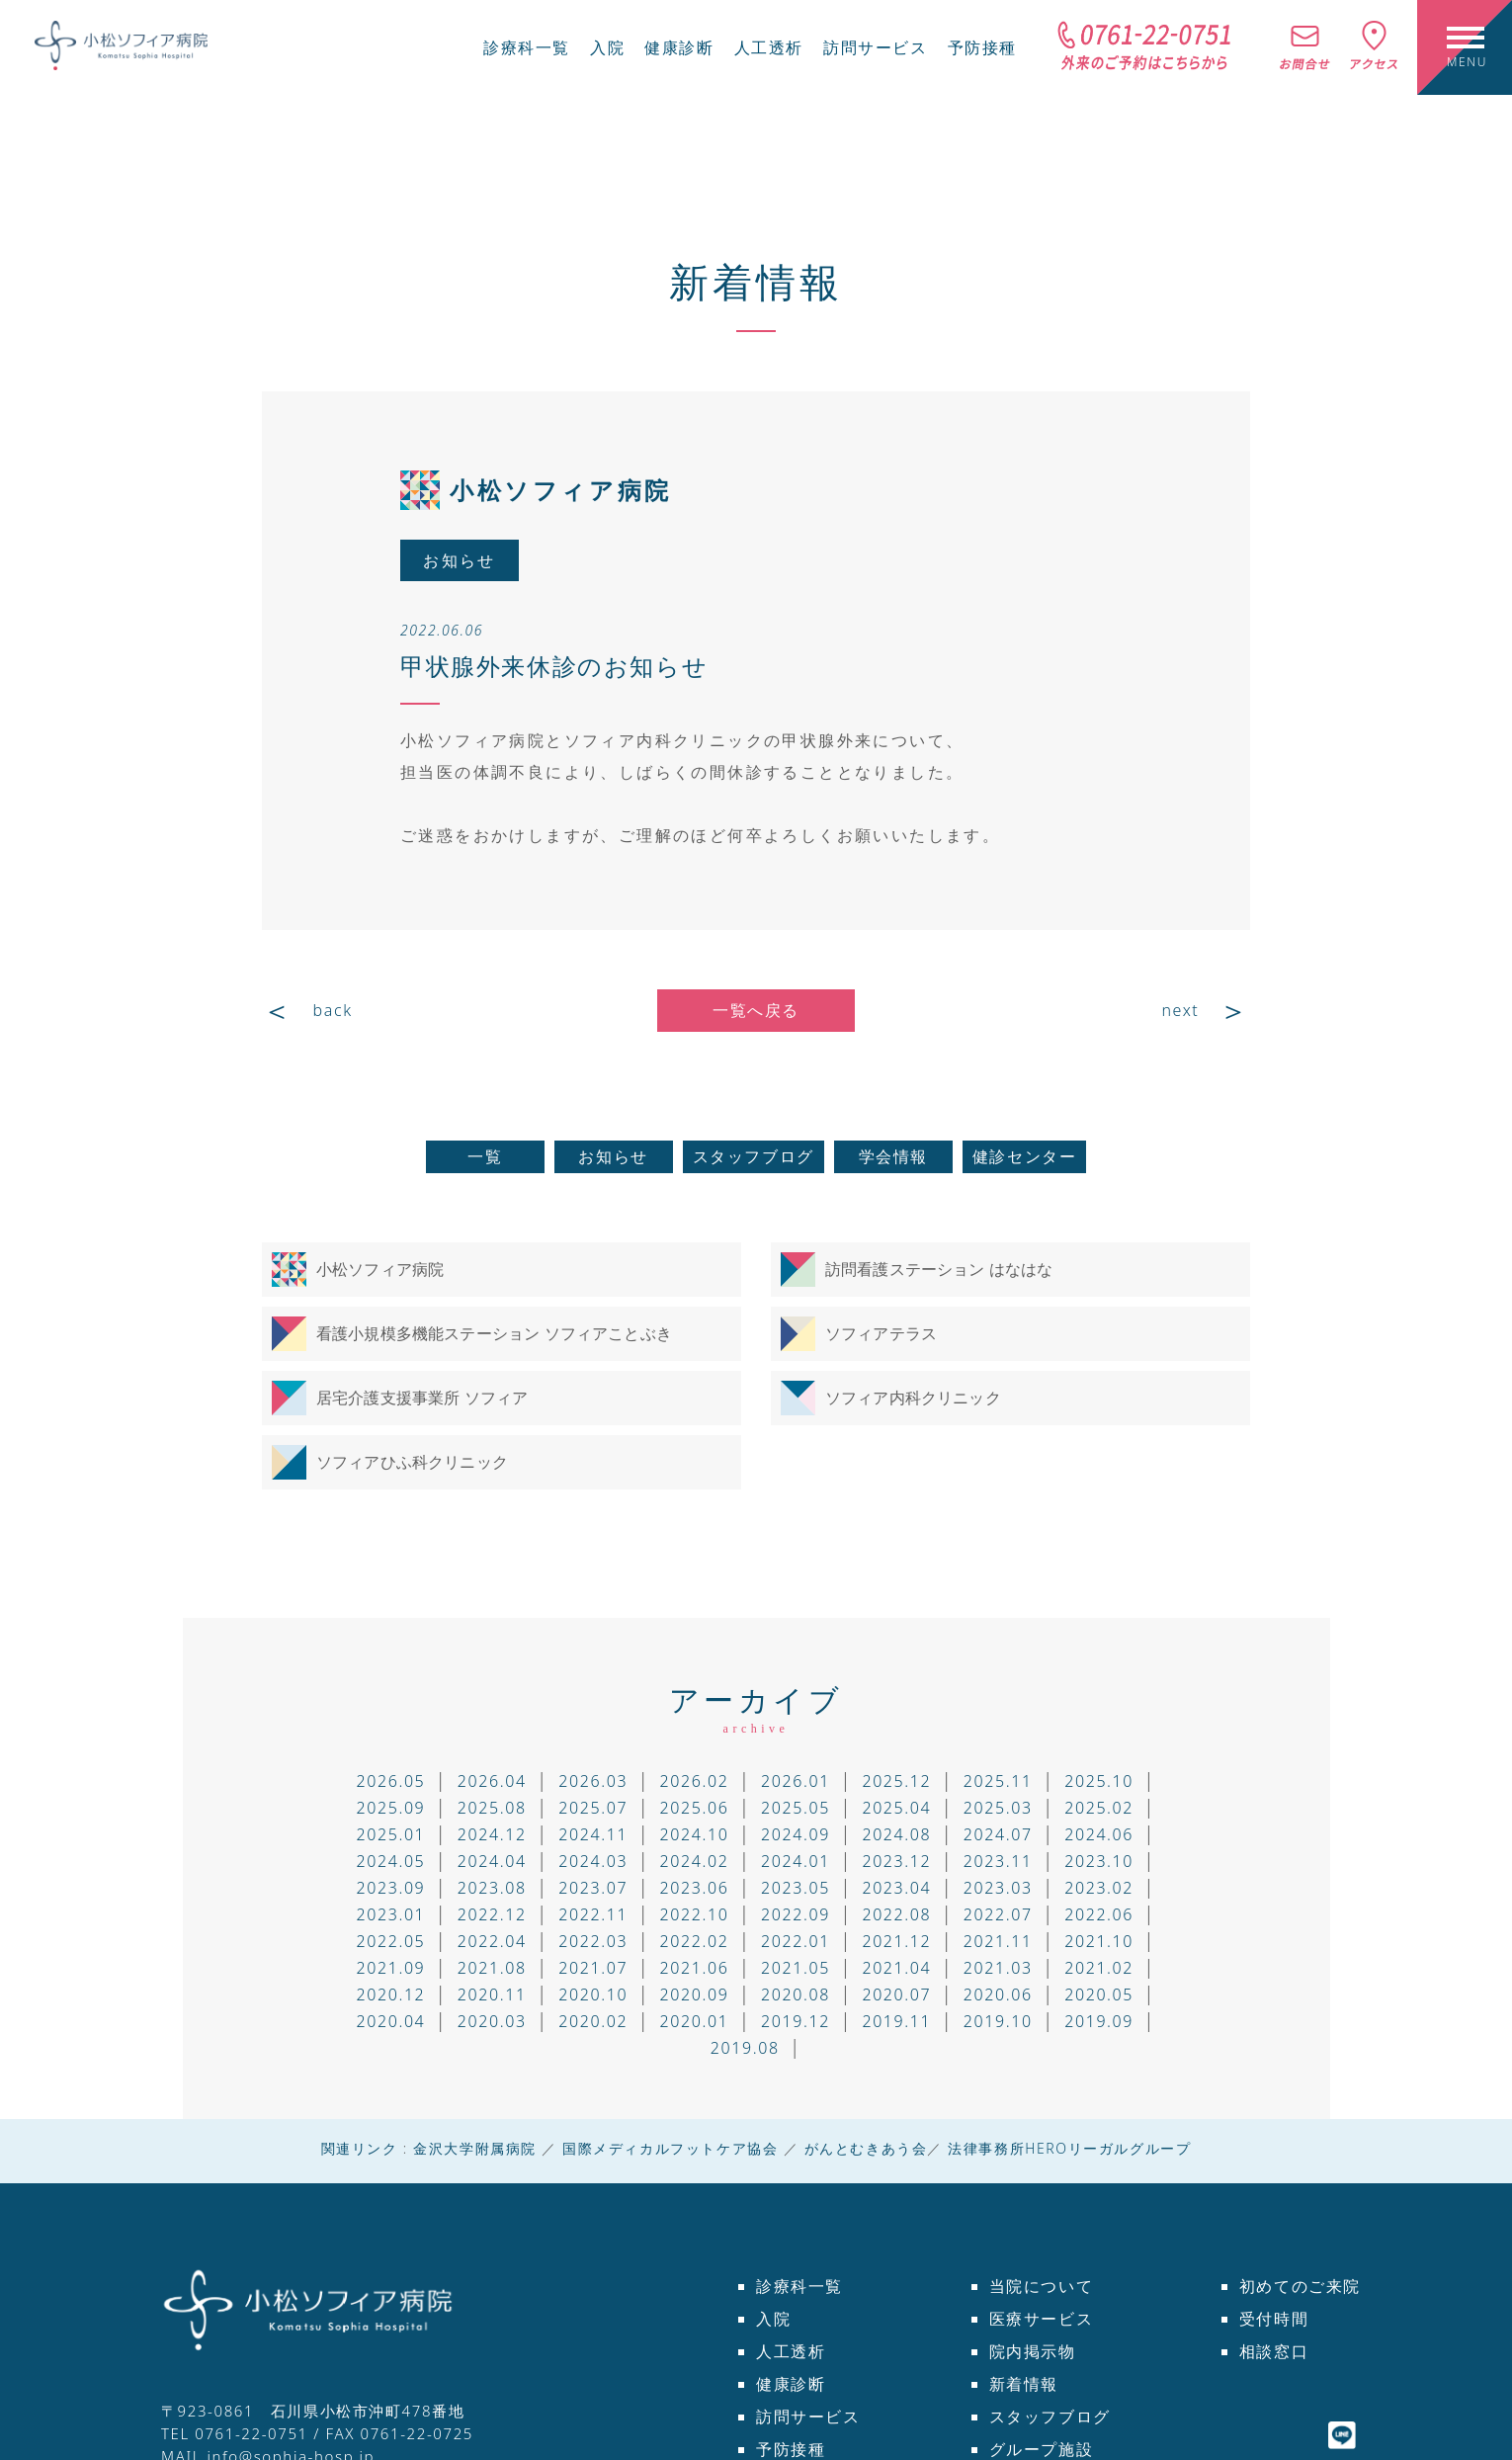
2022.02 (694, 1941)
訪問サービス (875, 47)
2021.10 (1099, 1941)
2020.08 (795, 1994)
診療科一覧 (526, 47)
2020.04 (390, 2021)
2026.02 (694, 1781)
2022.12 (492, 1914)
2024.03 (593, 1861)
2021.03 (998, 1968)
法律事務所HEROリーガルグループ (1069, 2148)
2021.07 (593, 1968)
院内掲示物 (1032, 2351)
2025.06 (694, 1808)
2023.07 (593, 1888)
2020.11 (492, 1994)
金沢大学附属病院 (475, 2148)
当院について (1041, 2286)
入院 (607, 47)
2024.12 (492, 1834)
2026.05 (390, 1781)
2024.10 (694, 1834)
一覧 (484, 1156)
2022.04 (492, 1941)
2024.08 (896, 1834)
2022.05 (390, 1941)
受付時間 (1273, 2319)
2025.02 (1099, 1808)
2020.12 (390, 1994)
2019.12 (795, 2021)
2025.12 (896, 1781)
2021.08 (492, 1968)
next (1180, 1010)
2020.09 (694, 1994)
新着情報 (756, 281)
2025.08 (492, 1808)
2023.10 (1099, 1861)
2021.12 (896, 1941)
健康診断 (679, 47)
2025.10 (1099, 1781)
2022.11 (593, 1914)
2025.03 (998, 1808)
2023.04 (896, 1888)
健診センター (1024, 1156)
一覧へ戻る (756, 1010)
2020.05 (1099, 1994)
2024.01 (795, 1861)
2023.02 (1099, 1888)
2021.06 (694, 1968)
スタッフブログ (753, 1156)
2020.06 (998, 1994)
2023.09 (390, 1888)
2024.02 (694, 1861)
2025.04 (896, 1808)
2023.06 (694, 1888)
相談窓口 (1273, 2351)
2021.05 (795, 1968)
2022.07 (998, 1914)
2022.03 (593, 1941)
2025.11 (998, 1781)
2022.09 (795, 1914)
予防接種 (982, 47)
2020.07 (896, 1994)
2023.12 (896, 1861)
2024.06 (1099, 1834)
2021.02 (1099, 1968)
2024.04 (492, 1861)
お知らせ (612, 1156)
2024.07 (998, 1834)
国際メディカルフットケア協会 (670, 2148)
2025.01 (390, 1834)
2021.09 (390, 1968)
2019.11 (896, 2021)
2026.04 (492, 1781)
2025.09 (390, 1808)
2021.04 (896, 1968)
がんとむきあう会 (866, 2148)
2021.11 (998, 1941)
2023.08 (492, 1888)
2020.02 (593, 2021)
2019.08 (745, 2048)
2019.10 (998, 2021)
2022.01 (795, 1941)
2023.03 (998, 1888)
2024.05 (390, 1861)
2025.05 (795, 1808)
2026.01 (795, 1781)
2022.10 (694, 1914)
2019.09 (1099, 2021)
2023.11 (998, 1861)
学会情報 (893, 1156)
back (333, 1010)
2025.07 (593, 1808)
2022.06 (1099, 1914)
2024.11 (593, 1834)
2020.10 (593, 1994)
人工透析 (768, 47)
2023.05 (795, 1888)
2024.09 (795, 1834)
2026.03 (593, 1781)
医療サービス (1041, 2319)
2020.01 (694, 2021)
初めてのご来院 (1300, 2286)
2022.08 (896, 1914)
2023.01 (390, 1914)
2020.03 (492, 2021)
